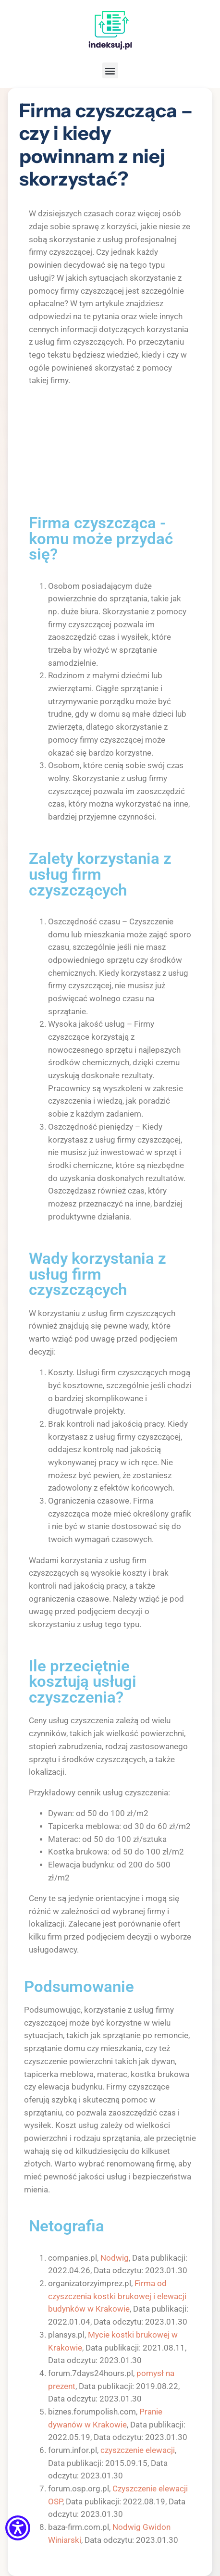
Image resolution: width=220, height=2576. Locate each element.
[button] (110, 70)
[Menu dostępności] (17, 2528)
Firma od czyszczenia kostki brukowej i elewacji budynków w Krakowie (117, 2296)
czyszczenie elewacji (137, 2450)
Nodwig (114, 2258)
